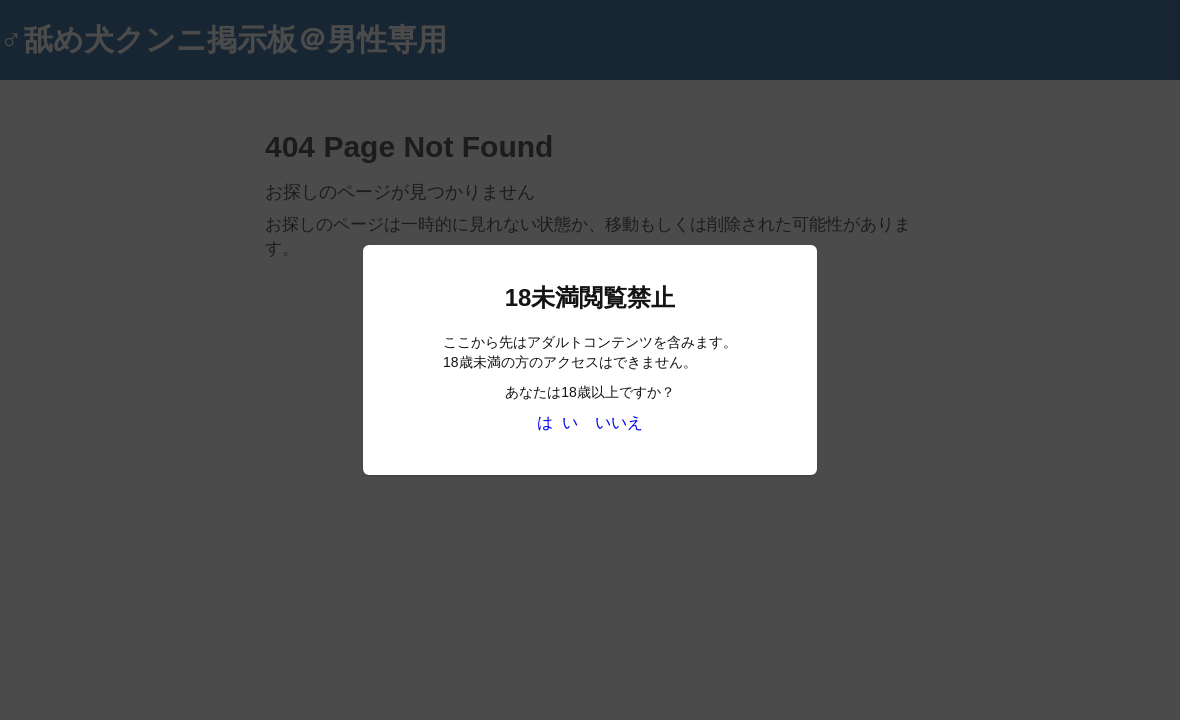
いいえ (619, 422)
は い (557, 422)
